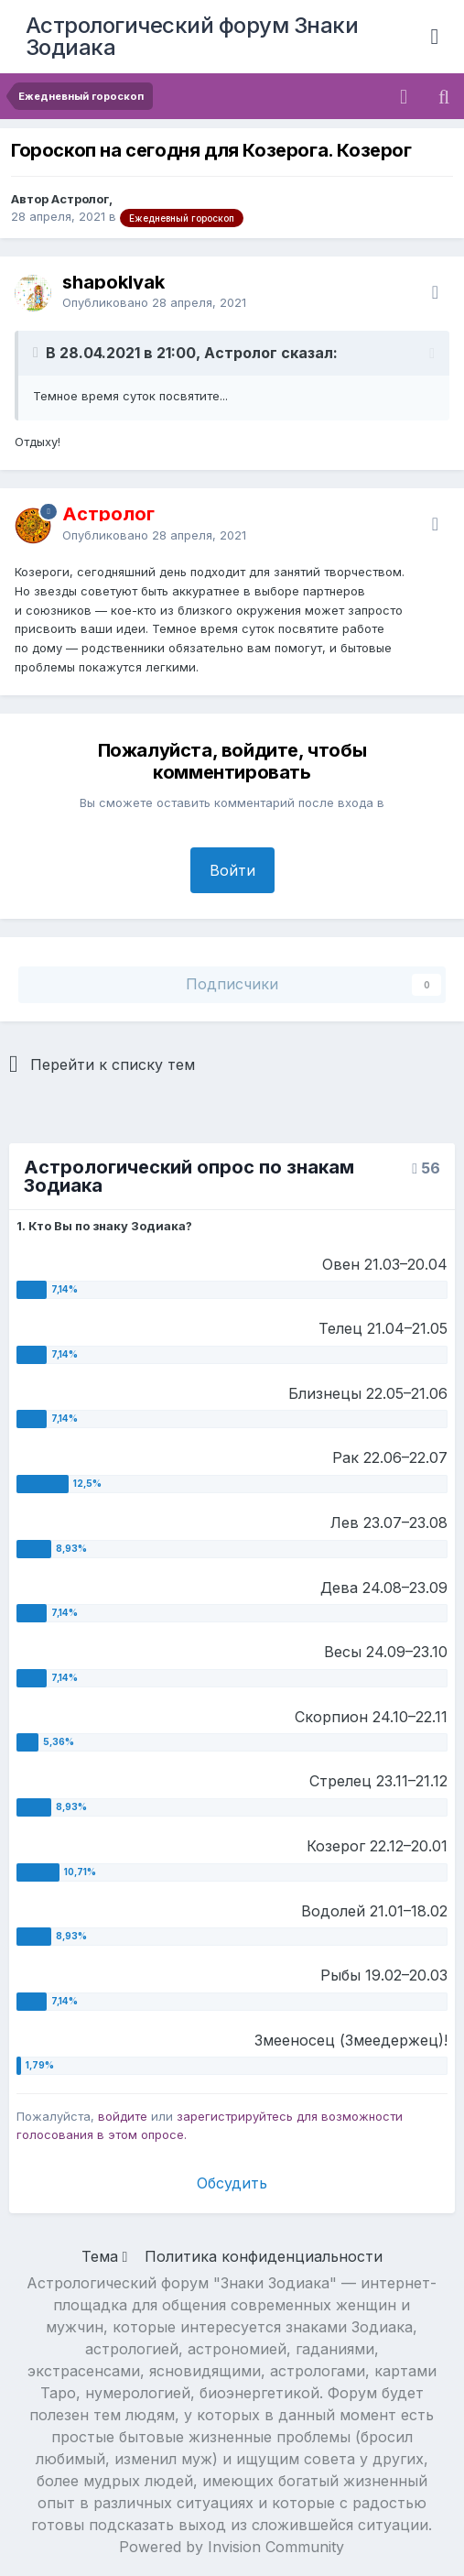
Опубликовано (154, 302)
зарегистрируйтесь (235, 2116)
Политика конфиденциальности (264, 2256)
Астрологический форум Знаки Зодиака (192, 36)
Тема (104, 2256)
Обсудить (232, 2183)
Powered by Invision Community (231, 2547)
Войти (232, 870)
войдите (122, 2116)
